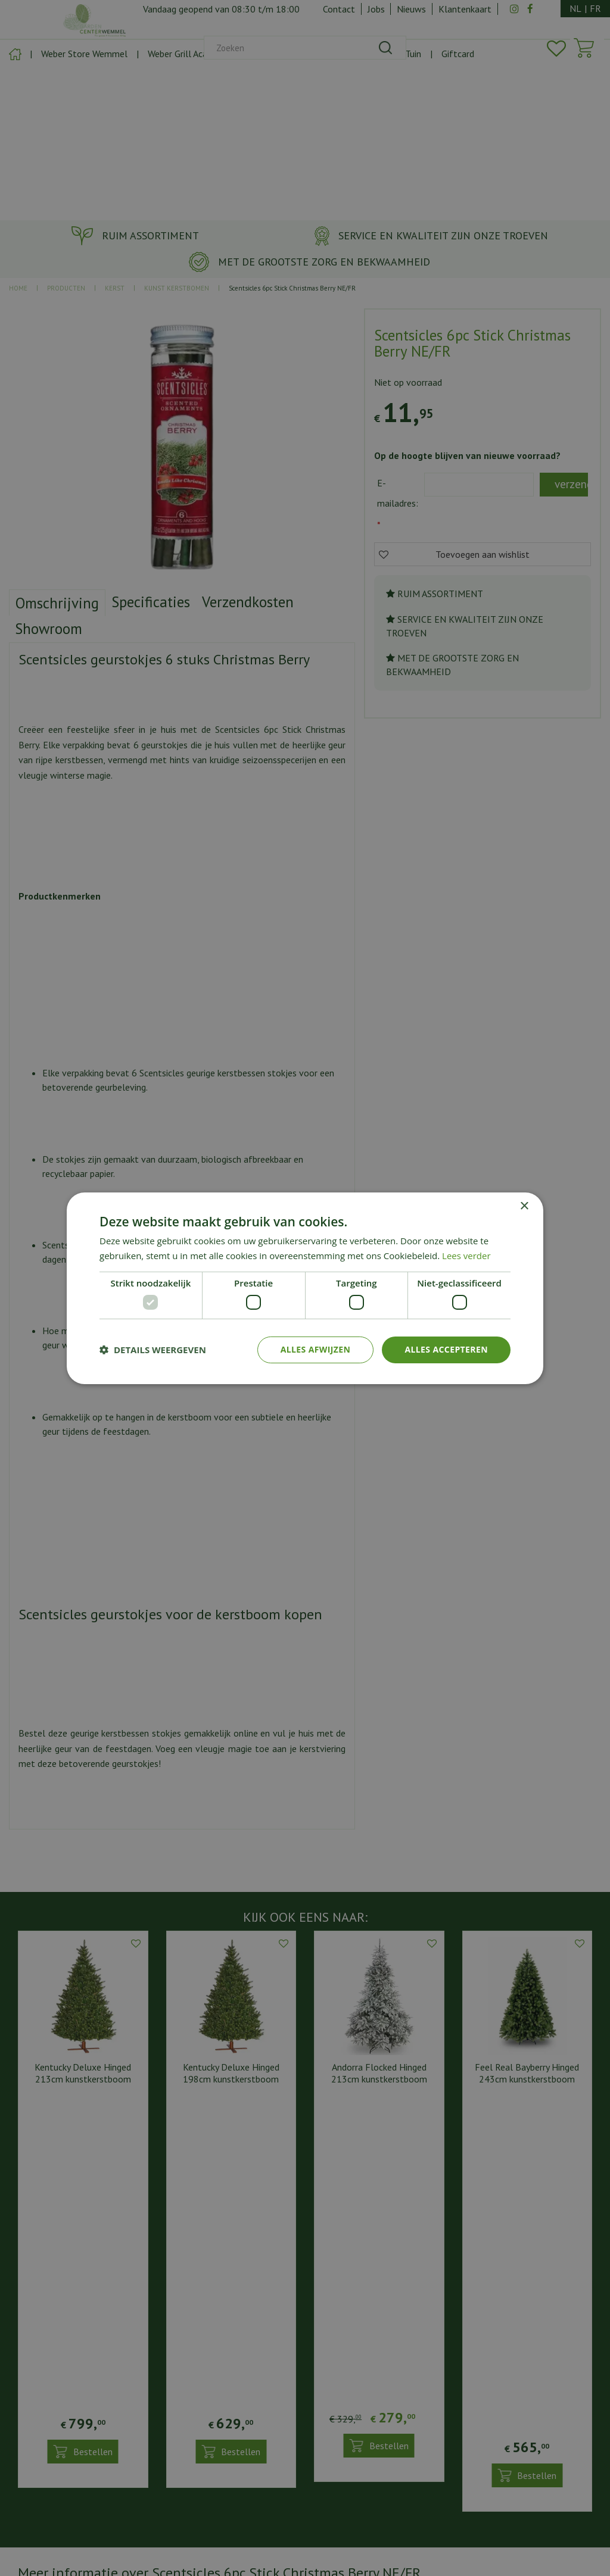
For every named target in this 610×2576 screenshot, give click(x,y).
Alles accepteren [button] (446, 1349)
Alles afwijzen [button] (316, 1349)
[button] (152, 1349)
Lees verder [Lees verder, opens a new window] (466, 1256)
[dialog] (305, 1288)
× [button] (523, 1205)
